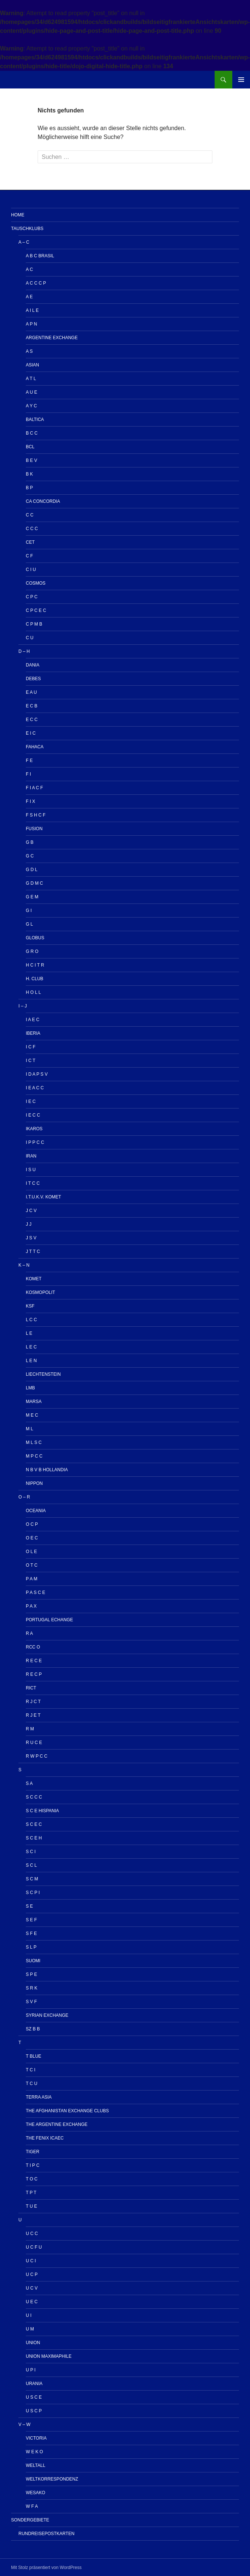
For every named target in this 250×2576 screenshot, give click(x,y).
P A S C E (35, 1592)
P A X (31, 1606)
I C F (30, 1046)
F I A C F (34, 787)
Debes (33, 678)
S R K (31, 1988)
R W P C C (36, 1756)
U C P (32, 2274)
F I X (30, 801)
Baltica (35, 419)
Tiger (32, 2151)
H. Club (34, 978)
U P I (30, 2370)
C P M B (34, 624)
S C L (31, 1865)
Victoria (36, 2438)
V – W (24, 2424)
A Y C (31, 405)
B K (29, 474)
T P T (31, 2192)
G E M (32, 896)
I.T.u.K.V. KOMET (43, 1197)
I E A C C (35, 1087)
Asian (32, 365)
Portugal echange (49, 1619)
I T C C (33, 1183)
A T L (31, 378)
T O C (32, 2179)
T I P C (32, 2165)
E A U (31, 692)
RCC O (33, 1647)
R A (29, 1633)
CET (30, 542)
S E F (31, 1919)
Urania (34, 2383)
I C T (30, 1060)
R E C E (34, 1660)
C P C (32, 596)
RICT (31, 1688)
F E (29, 760)
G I (29, 910)
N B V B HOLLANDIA (47, 1469)
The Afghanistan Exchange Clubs (67, 2110)
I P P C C (35, 1142)
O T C (32, 1565)
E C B (31, 706)
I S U (31, 1169)
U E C (32, 2301)
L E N (31, 1360)
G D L (31, 869)
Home (17, 214)
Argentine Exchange (52, 337)
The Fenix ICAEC (45, 2138)
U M (30, 2329)
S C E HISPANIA (42, 1810)
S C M (32, 1878)
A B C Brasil (40, 255)
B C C (32, 433)
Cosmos (35, 583)
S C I (31, 1851)
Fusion (34, 828)
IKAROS (34, 1128)
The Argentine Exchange (56, 2124)
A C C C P (36, 283)
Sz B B (33, 2029)
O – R (24, 1497)
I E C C (33, 1115)
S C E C (34, 1824)
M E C (32, 1415)
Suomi (33, 1960)
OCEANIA (36, 1510)
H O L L (33, 992)
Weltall (35, 2465)
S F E (31, 1933)
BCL (30, 446)
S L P (31, 1947)
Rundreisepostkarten (46, 2533)
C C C (32, 528)
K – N (23, 1265)
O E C (32, 1538)
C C (30, 515)
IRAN (31, 1156)
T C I (30, 2069)
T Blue (33, 2056)
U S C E (34, 2397)
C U (30, 637)
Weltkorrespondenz (52, 2479)
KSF (30, 1306)
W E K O (34, 2451)
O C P (32, 1524)
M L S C (34, 1442)
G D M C (34, 883)
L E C (31, 1347)
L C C (31, 1319)
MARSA (34, 1401)
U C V (32, 2288)
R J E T (33, 1715)
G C (30, 856)
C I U (31, 569)
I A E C (32, 1019)
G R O (32, 951)
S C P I (33, 1892)
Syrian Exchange (47, 2015)
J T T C (33, 1251)
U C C (32, 2233)
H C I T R (35, 965)
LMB (30, 1387)
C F (29, 555)
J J (28, 1224)
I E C (31, 1101)
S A (29, 1783)
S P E (31, 1974)
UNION (33, 2342)
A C (29, 269)
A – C (23, 242)
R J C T (33, 1701)
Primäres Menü (241, 79)
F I (28, 774)
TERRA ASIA (39, 2097)
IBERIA (33, 1033)
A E (29, 296)
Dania (32, 665)
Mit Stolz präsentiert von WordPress (46, 2567)
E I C (31, 733)
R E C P (34, 1674)
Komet (34, 1278)
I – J (22, 1006)
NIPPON (34, 1483)
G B (30, 842)
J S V (31, 1237)
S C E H (34, 1838)
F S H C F (35, 815)
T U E (31, 2206)
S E (29, 1906)
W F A (32, 2506)
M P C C (34, 1456)
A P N (31, 324)
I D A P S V (37, 1074)
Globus (35, 937)
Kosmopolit (40, 1292)
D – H (24, 651)
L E (29, 1333)
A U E (31, 392)
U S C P (34, 2410)
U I (28, 2315)
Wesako (35, 2492)
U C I (31, 2260)
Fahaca (35, 746)
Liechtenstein (43, 1374)
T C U (31, 2083)
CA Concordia (43, 501)
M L (29, 1428)
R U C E (34, 1742)
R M (30, 1728)
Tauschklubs (27, 228)
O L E (31, 1551)
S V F (31, 2001)
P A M (31, 1578)
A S (29, 351)
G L (29, 924)
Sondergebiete (30, 2520)
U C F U (34, 2247)
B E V (31, 460)
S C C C (34, 1797)
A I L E (32, 310)
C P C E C (36, 610)
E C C (32, 719)
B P (29, 487)
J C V (31, 1210)
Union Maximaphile (49, 2356)
